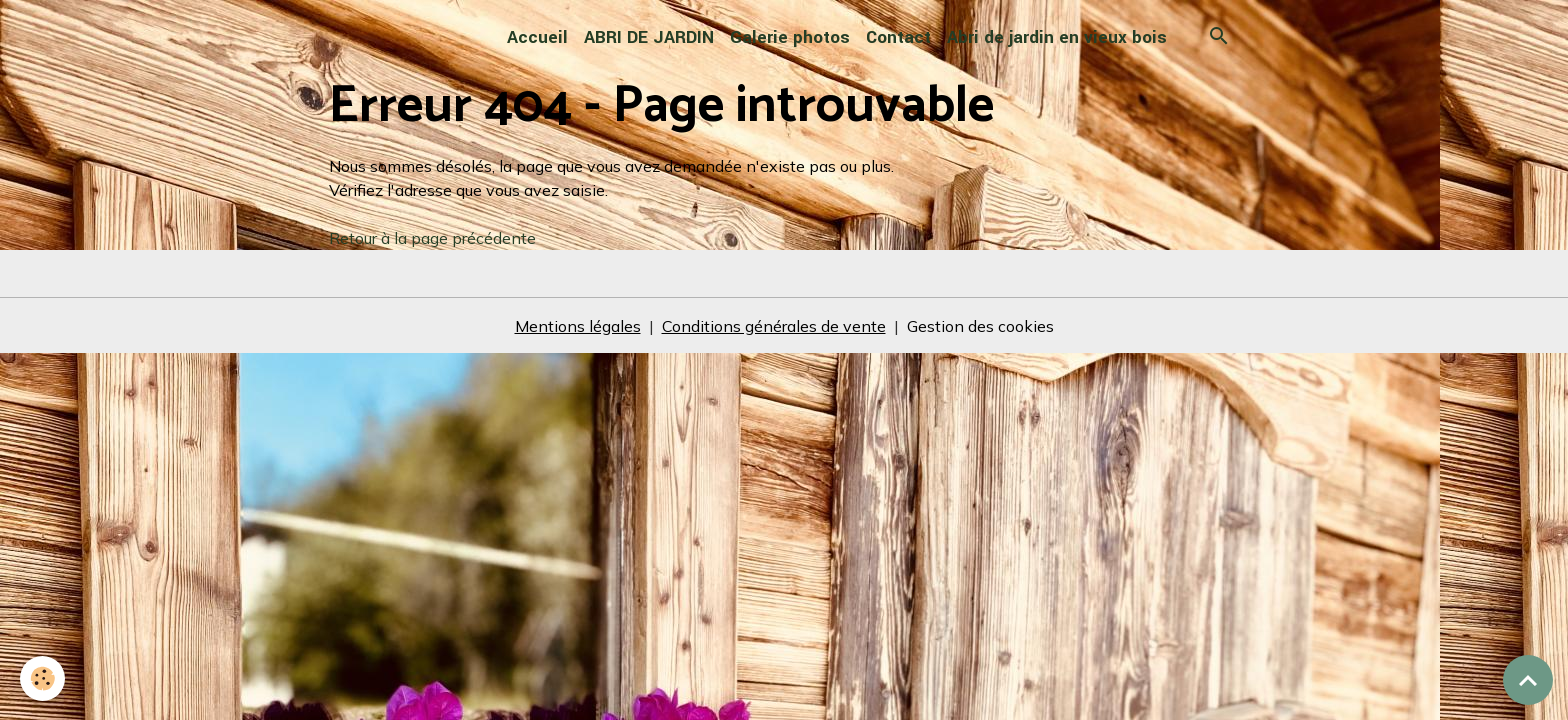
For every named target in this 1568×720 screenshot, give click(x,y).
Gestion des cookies (980, 326)
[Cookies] (42, 678)
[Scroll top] (1528, 680)
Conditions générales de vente (774, 326)
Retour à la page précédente (432, 238)
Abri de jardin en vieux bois (1057, 37)
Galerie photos (790, 37)
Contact (898, 37)
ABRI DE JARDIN (649, 37)
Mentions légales (578, 326)
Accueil (537, 37)
